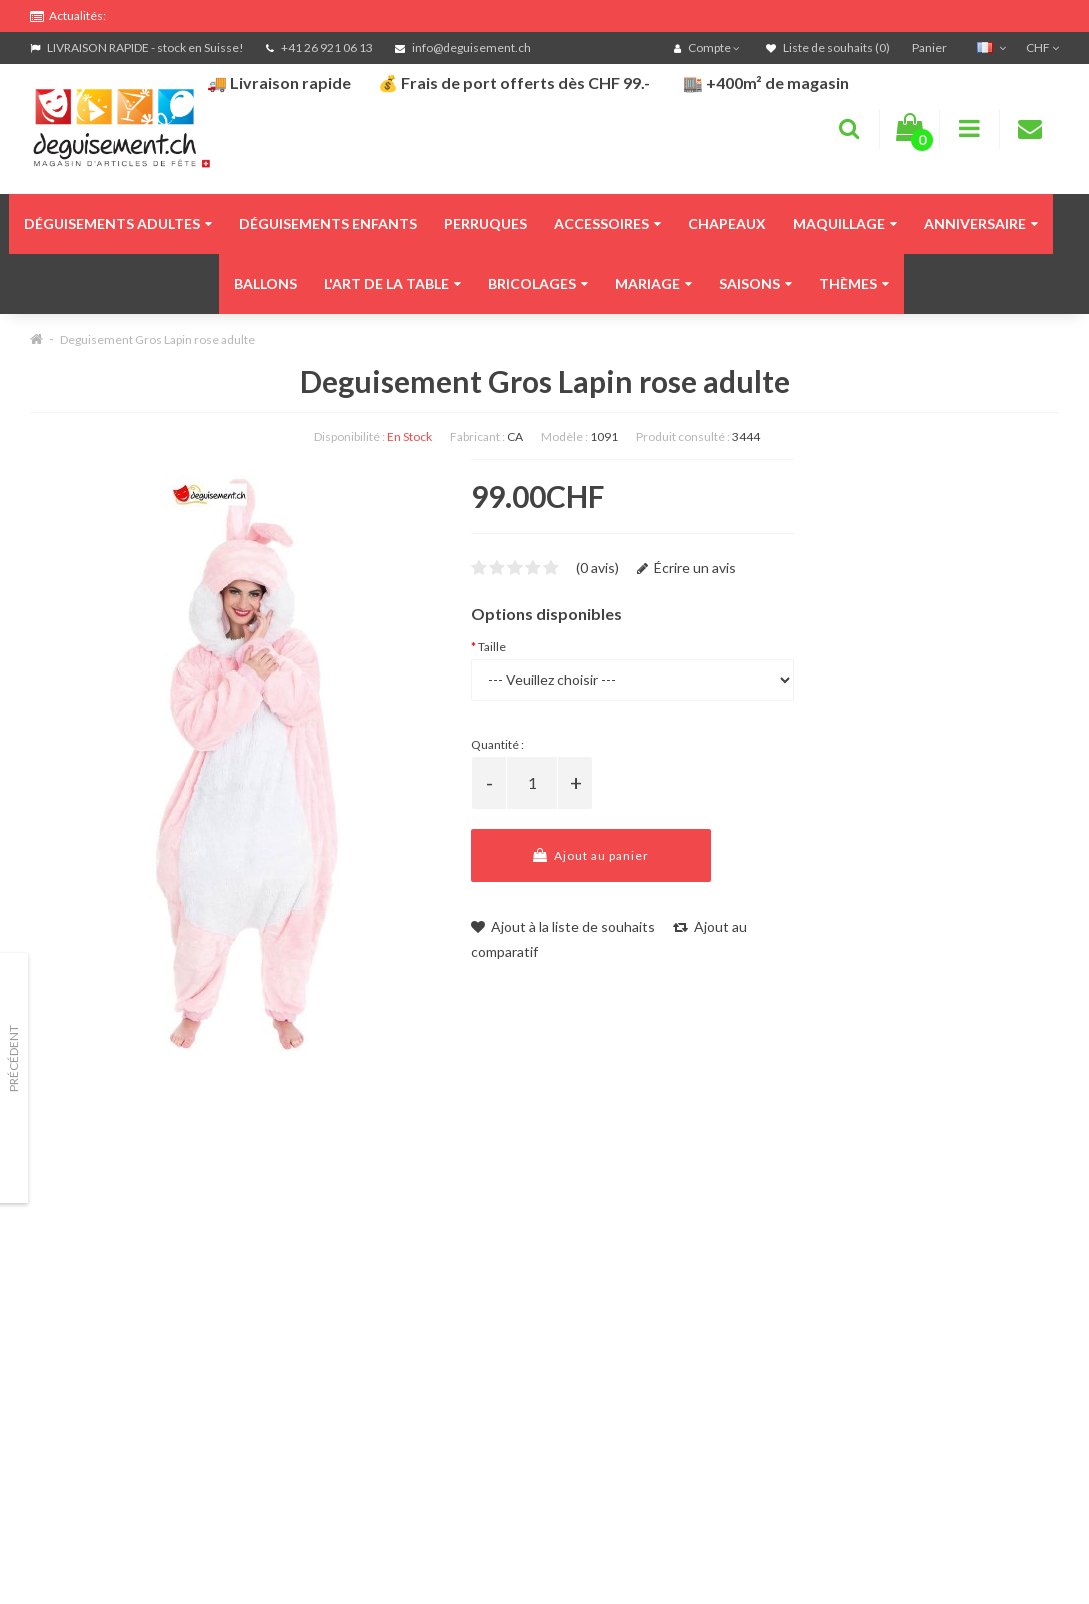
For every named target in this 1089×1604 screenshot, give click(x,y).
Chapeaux (727, 223)
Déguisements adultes (118, 223)
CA (515, 436)
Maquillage (845, 223)
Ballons (265, 283)
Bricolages (538, 283)
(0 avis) (597, 567)
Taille (492, 646)
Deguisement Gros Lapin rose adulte (157, 339)
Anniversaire (981, 223)
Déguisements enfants (328, 223)
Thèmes (854, 283)
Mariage (653, 283)
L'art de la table (392, 283)
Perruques (485, 223)
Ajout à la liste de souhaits (563, 926)
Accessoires (607, 223)
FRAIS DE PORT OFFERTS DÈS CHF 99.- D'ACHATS (211, 12)
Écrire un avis (686, 567)
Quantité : (497, 744)
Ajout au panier (591, 855)
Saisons (755, 283)
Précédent (13, 1058)
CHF (1042, 47)
